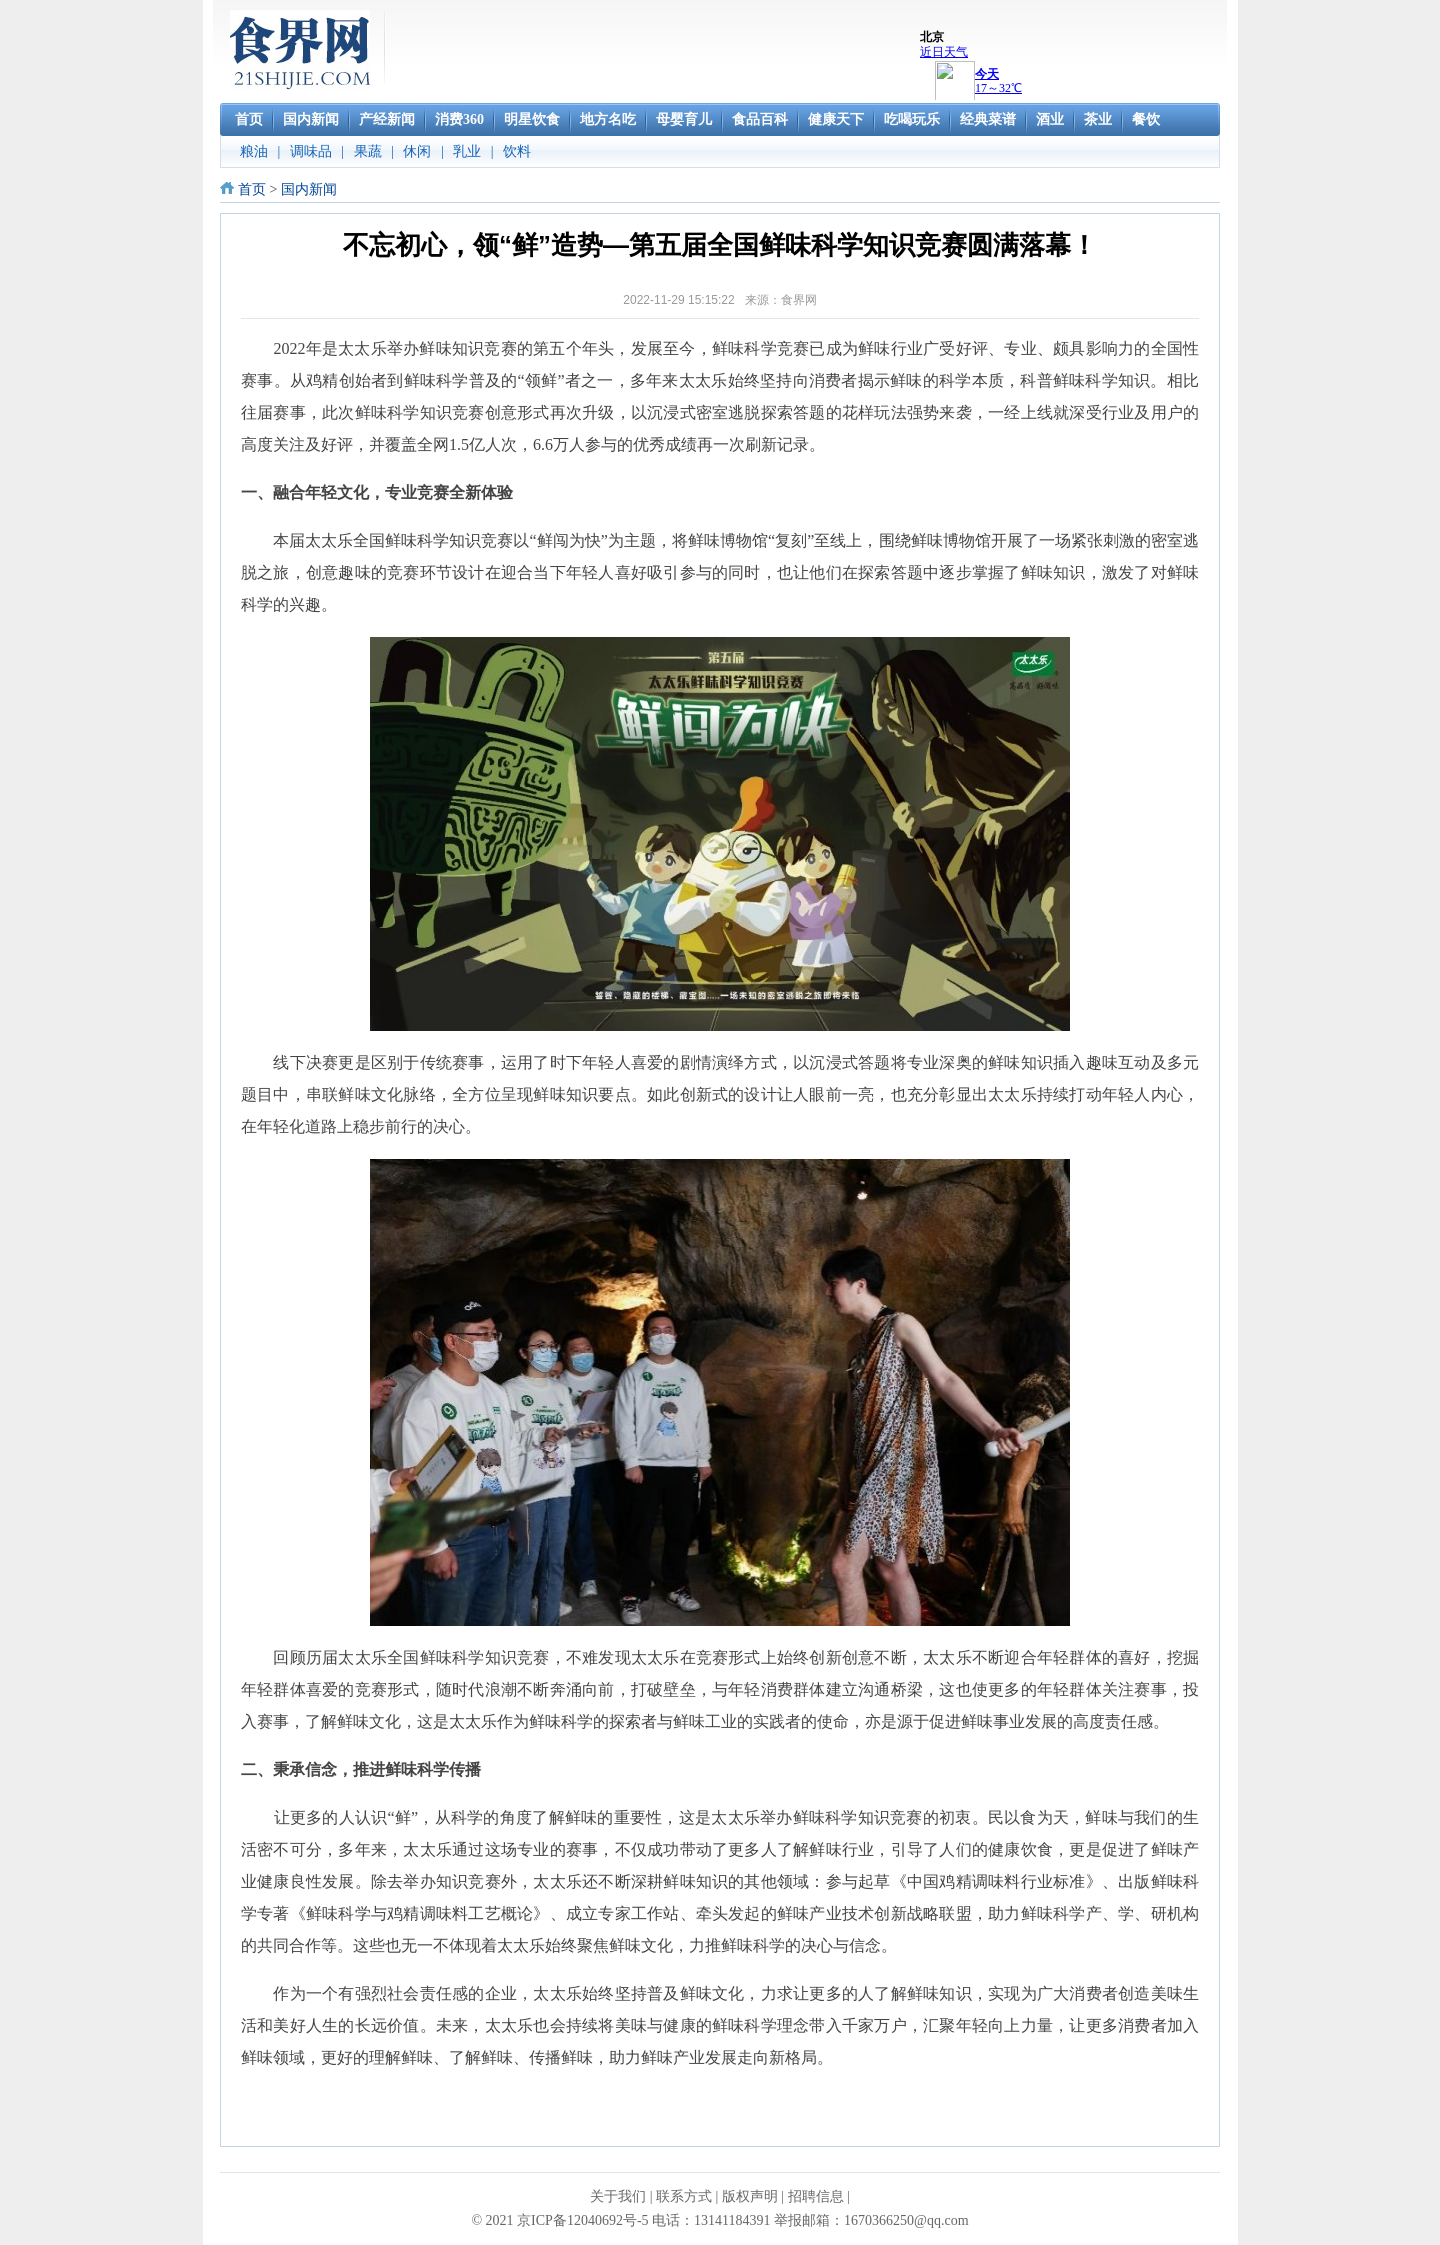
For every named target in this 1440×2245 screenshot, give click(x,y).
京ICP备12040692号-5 (582, 2220)
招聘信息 (816, 2196)
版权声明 (750, 2196)
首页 (252, 189)
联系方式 (684, 2196)
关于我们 (618, 2196)
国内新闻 (309, 189)
